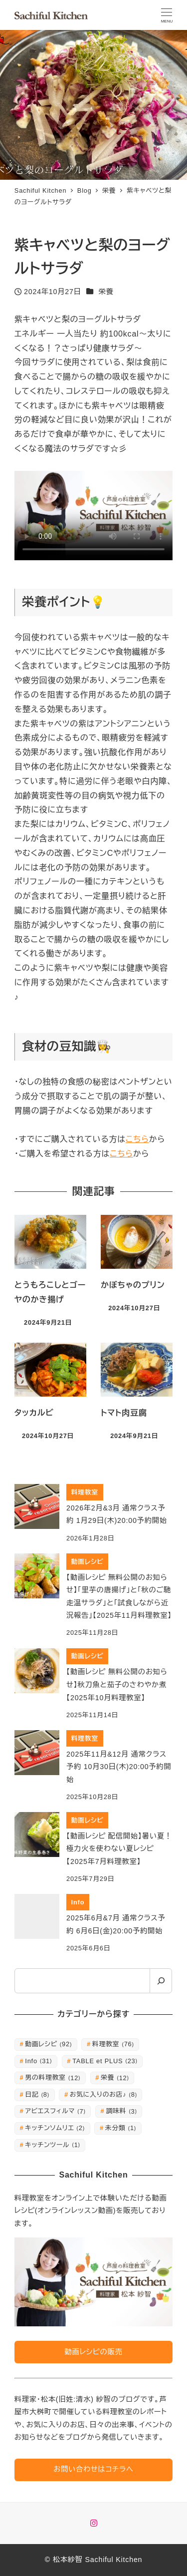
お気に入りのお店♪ (103, 2094)
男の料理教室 (52, 2077)
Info (38, 2061)
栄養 (105, 292)
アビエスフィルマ (55, 2111)
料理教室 (113, 2044)
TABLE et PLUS (105, 2061)
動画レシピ (48, 2044)
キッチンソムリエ (55, 2128)
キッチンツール (52, 2145)
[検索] (161, 1980)
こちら (137, 1139)
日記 (37, 2094)
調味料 (121, 2111)
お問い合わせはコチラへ (93, 2469)
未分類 (120, 2128)
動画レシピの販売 (93, 2352)
